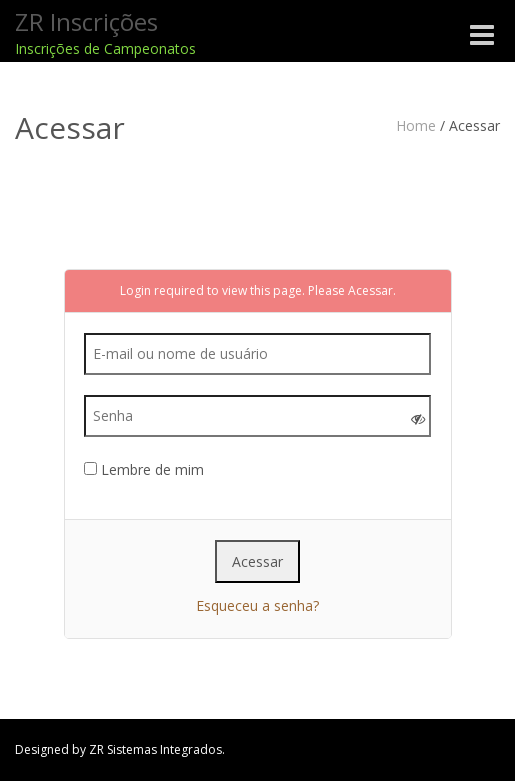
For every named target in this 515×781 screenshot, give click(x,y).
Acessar (370, 290)
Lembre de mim (144, 469)
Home (416, 125)
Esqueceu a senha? (257, 605)
